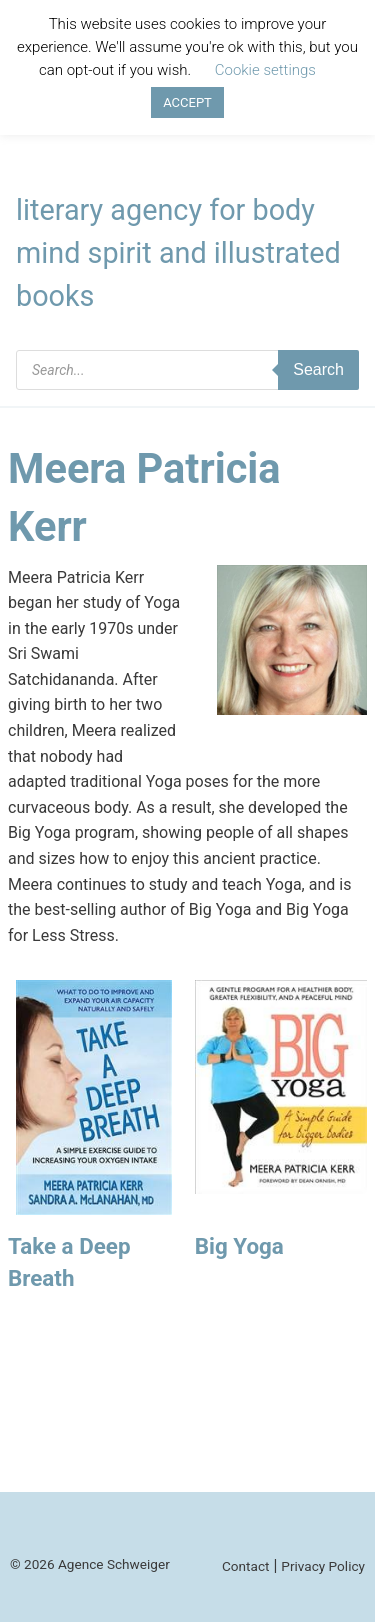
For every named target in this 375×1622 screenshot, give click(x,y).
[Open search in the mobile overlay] (187, 370)
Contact (246, 1566)
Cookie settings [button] (265, 70)
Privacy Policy (323, 1566)
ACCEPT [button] (187, 102)
